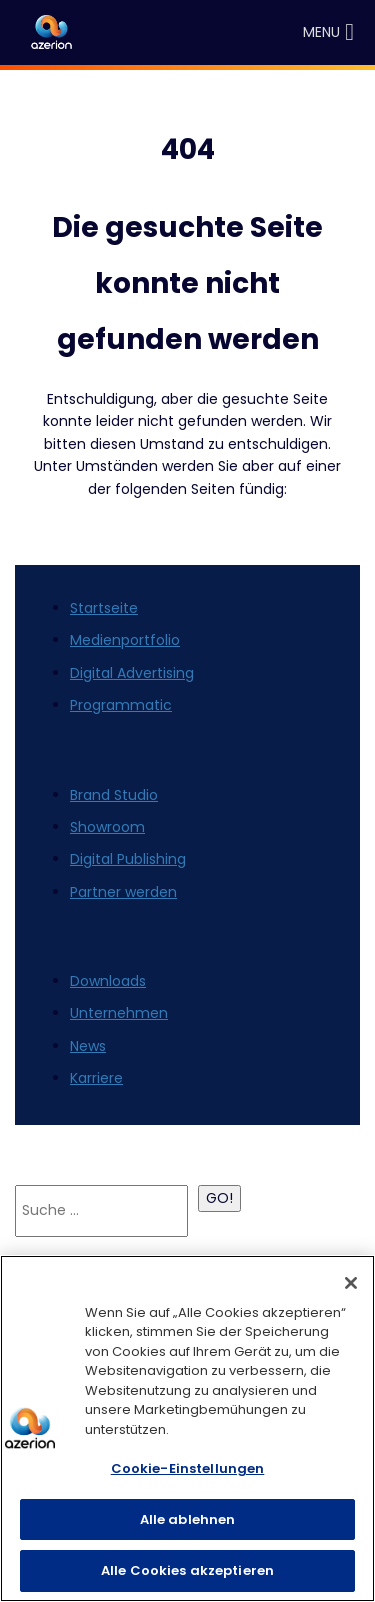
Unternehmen (119, 1013)
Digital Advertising (132, 673)
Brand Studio (114, 795)
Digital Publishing (128, 859)
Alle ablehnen (188, 1519)
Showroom (107, 827)
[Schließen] (351, 1283)
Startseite (104, 608)
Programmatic (121, 705)
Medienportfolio (125, 640)
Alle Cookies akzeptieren (187, 1570)
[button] (321, 32)
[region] (187, 1428)
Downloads (108, 981)
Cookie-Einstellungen (188, 1468)
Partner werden (123, 892)
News (88, 1046)
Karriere (96, 1078)
